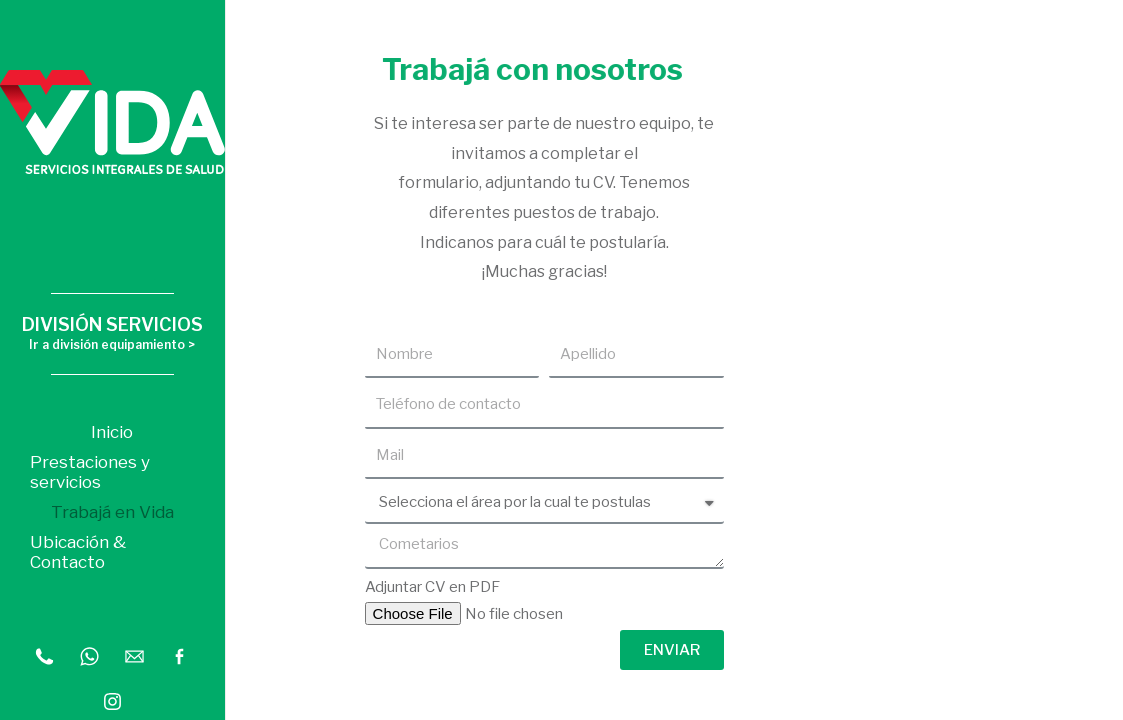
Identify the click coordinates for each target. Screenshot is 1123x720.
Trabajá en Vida (112, 512)
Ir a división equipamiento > (112, 344)
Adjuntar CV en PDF (432, 587)
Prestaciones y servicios (90, 472)
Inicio (112, 432)
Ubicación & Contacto (78, 552)
